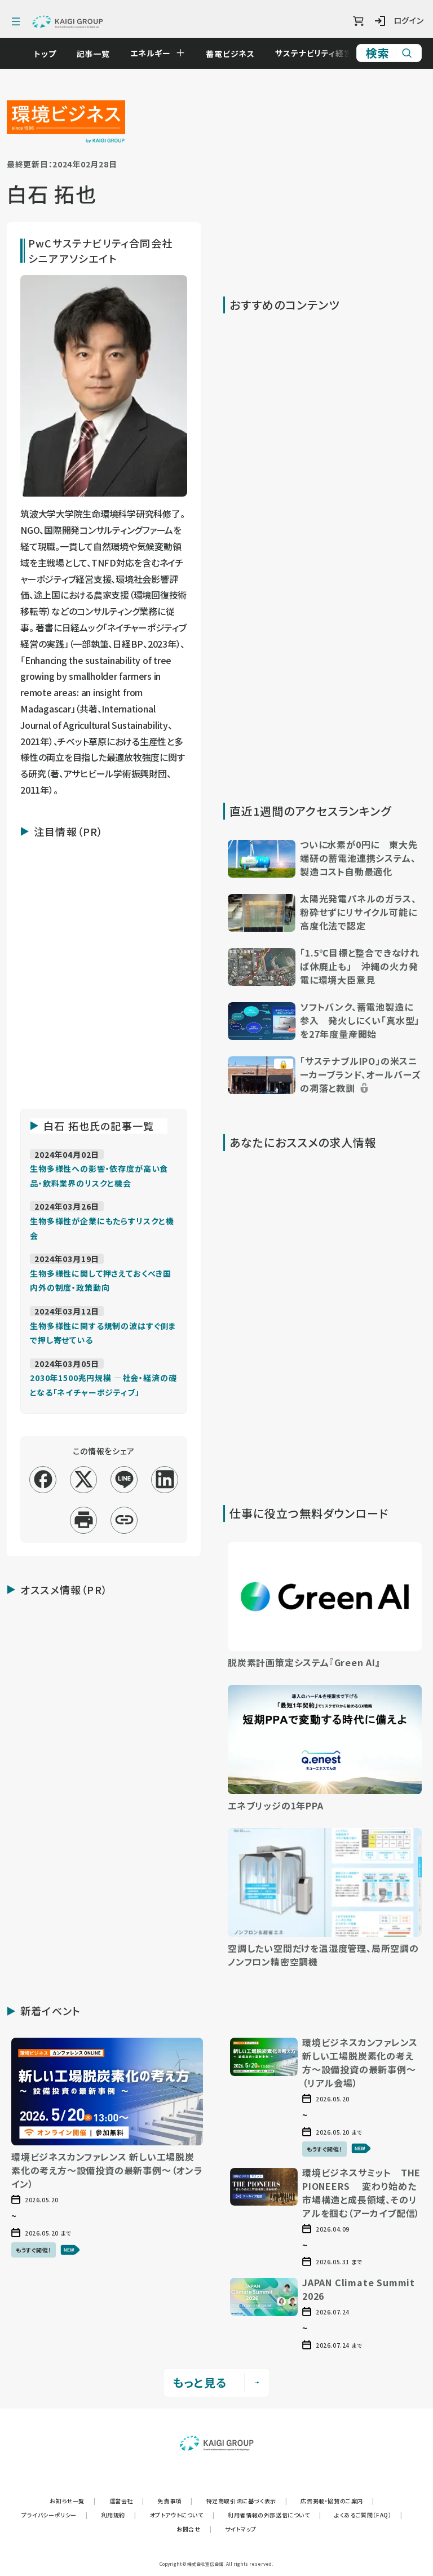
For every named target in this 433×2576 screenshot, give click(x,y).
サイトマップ (241, 2529)
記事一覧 (99, 53)
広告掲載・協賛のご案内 (337, 2501)
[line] (124, 1479)
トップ (50, 53)
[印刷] (83, 1520)
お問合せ (193, 2529)
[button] (324, 860)
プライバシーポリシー (54, 2515)
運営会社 (126, 2501)
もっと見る (216, 2382)
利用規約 (118, 2515)
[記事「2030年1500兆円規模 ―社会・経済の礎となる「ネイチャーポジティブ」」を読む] (103, 1384)
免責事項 (175, 2501)
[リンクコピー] (124, 1520)
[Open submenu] (186, 53)
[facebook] (43, 1479)
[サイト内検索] (389, 53)
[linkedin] (165, 1479)
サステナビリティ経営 (319, 53)
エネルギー (156, 53)
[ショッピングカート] (358, 21)
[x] (83, 1479)
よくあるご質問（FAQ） (368, 2515)
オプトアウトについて (182, 2515)
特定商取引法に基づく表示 (247, 2501)
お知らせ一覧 (72, 2501)
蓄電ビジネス (235, 53)
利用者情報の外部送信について (274, 2515)
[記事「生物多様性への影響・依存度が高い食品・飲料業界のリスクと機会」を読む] (99, 1175)
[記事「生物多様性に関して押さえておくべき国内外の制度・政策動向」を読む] (100, 1280)
